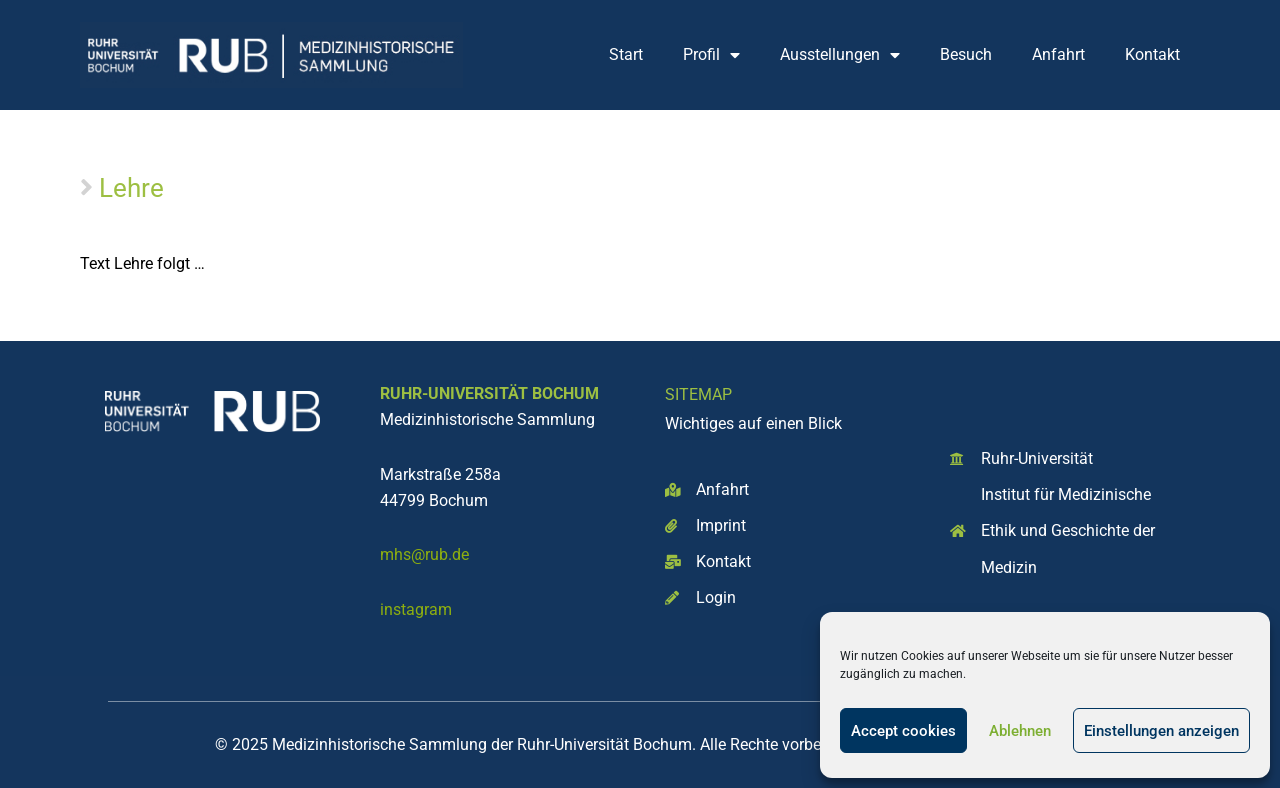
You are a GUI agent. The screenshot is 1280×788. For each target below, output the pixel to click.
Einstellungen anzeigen (1161, 731)
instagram (416, 609)
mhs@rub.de (424, 554)
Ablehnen (1020, 731)
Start (626, 54)
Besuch (966, 54)
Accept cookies (903, 731)
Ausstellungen (840, 55)
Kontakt (1152, 54)
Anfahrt (1058, 54)
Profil (711, 55)
